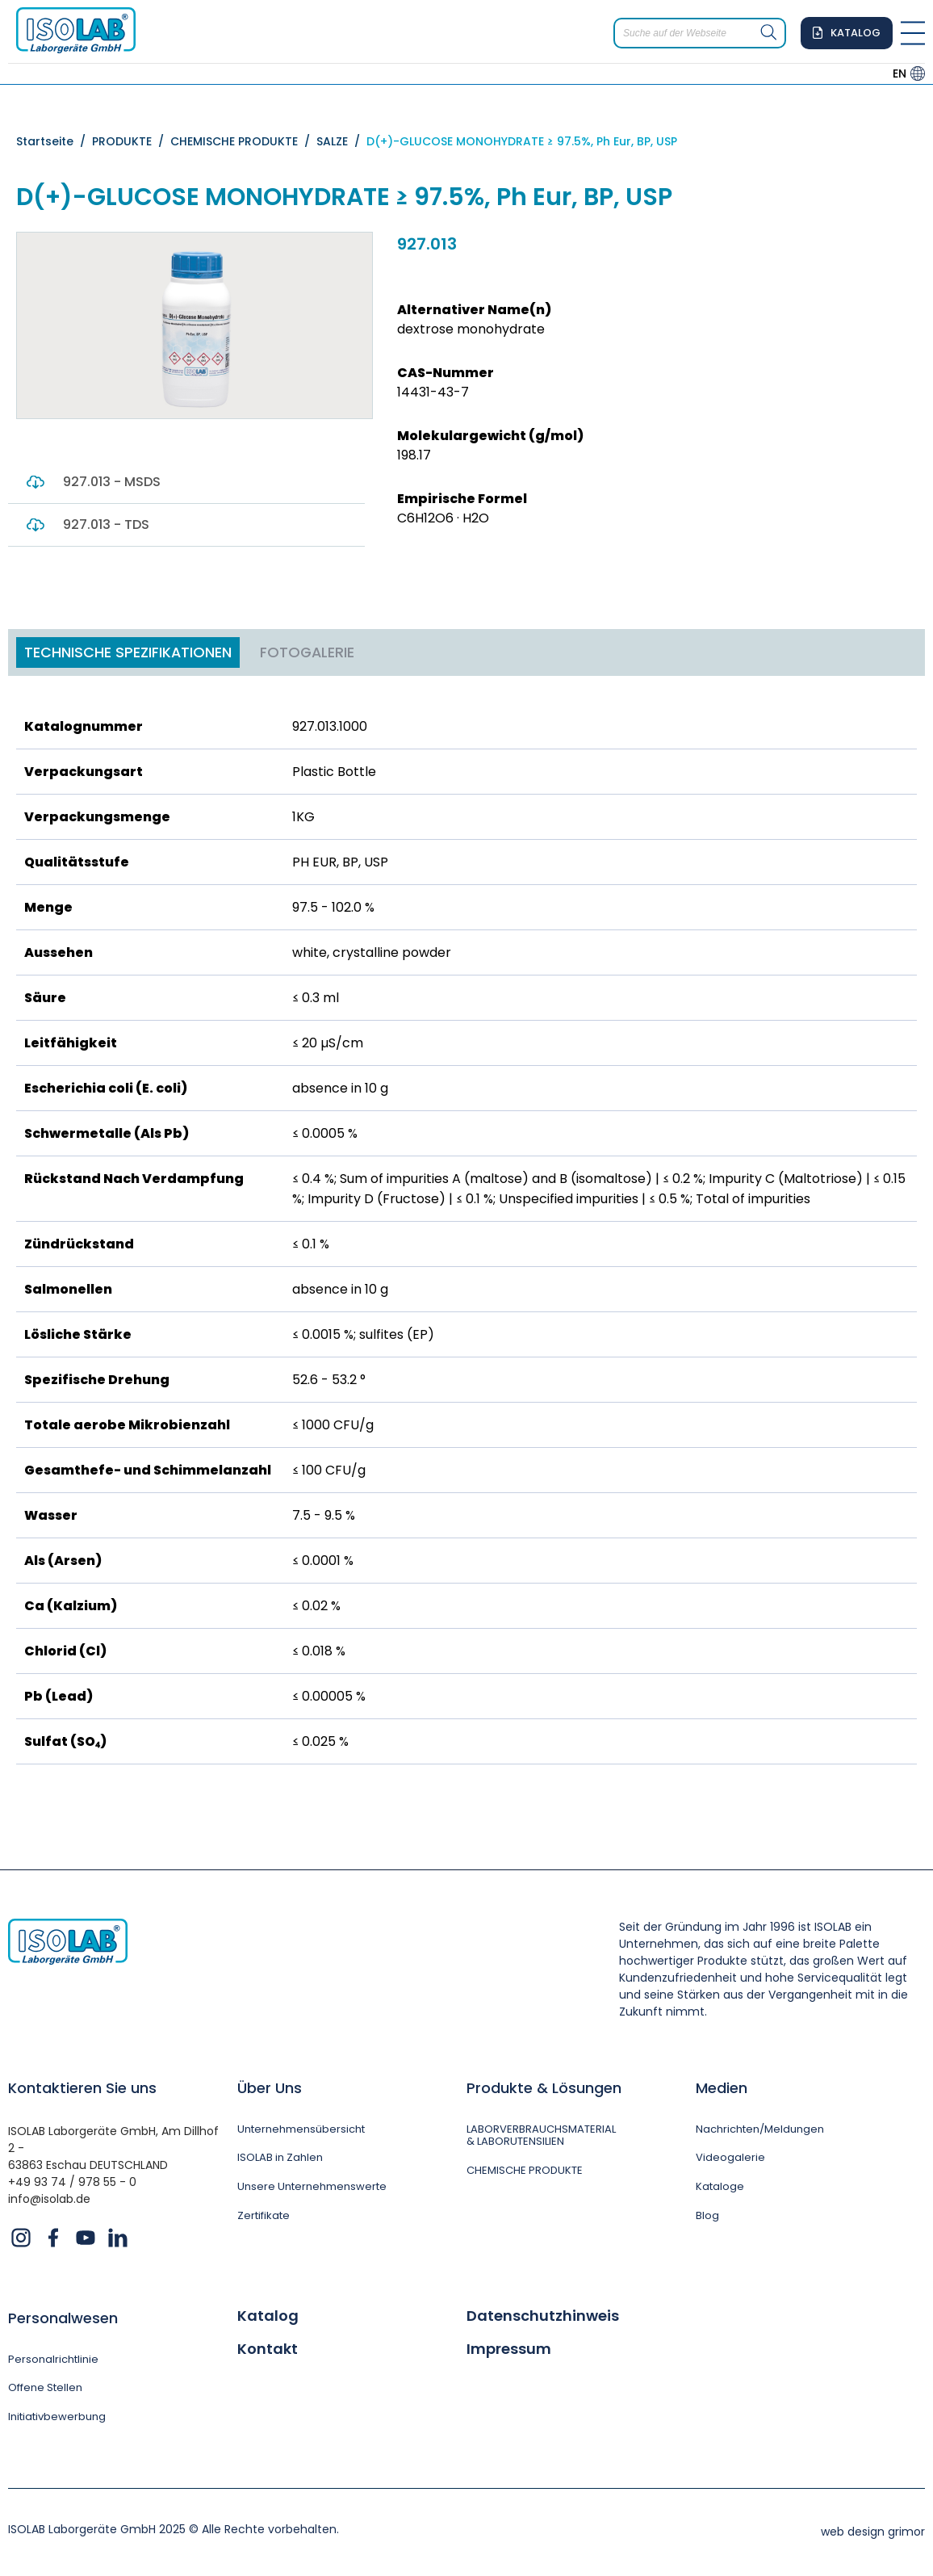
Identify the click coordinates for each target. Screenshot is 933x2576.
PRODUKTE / (131, 141)
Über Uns (269, 2088)
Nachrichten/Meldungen (765, 2130)
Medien (721, 2088)
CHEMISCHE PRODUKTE (527, 2173)
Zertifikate (266, 2219)
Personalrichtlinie (55, 2360)
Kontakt (267, 2350)
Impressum (508, 2350)
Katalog (268, 2316)
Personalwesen (63, 2318)
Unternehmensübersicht (306, 2130)
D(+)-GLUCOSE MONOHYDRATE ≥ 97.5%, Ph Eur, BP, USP (521, 141)
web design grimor (873, 2535)
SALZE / (341, 141)
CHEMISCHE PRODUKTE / (243, 141)
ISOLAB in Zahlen (282, 2160)
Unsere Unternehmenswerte (316, 2189)
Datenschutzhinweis (542, 2316)
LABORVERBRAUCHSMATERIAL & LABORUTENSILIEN (543, 2136)
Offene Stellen (49, 2390)
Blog (707, 2219)
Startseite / (54, 141)
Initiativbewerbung (60, 2420)
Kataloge (721, 2189)
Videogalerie (730, 2160)
